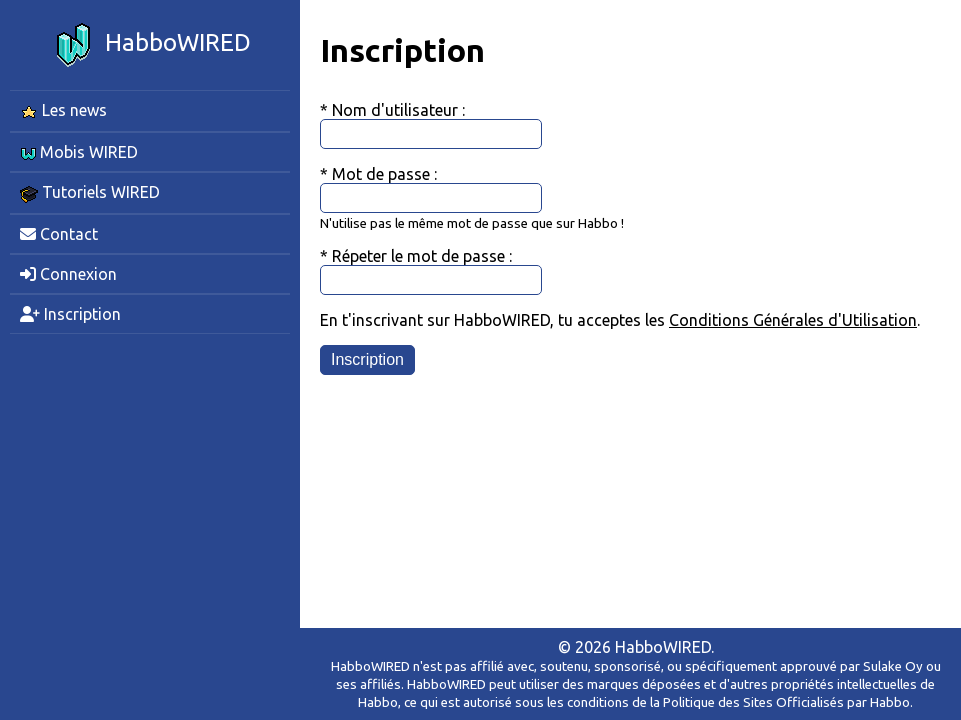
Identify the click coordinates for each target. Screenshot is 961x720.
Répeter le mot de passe (420, 256)
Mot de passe (383, 174)
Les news (63, 111)
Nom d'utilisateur (397, 110)
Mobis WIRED (79, 152)
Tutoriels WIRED (90, 193)
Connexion (68, 274)
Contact (59, 234)
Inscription (70, 314)
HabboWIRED (150, 45)
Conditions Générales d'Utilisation (793, 320)
